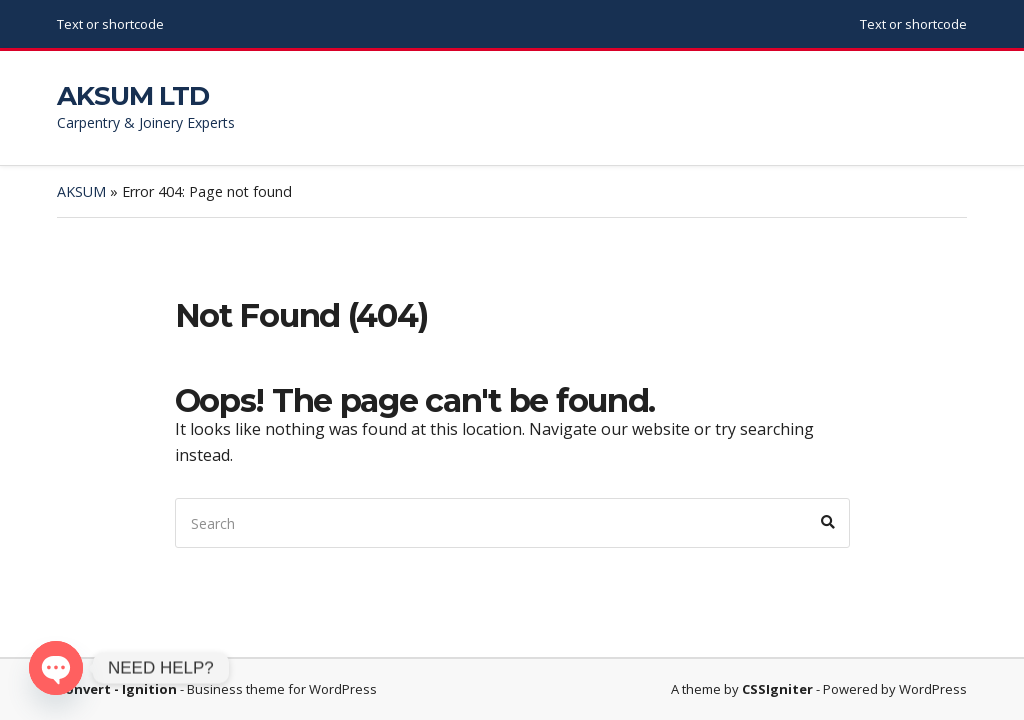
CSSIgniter (777, 689)
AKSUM (81, 191)
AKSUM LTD (133, 96)
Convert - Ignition (117, 689)
